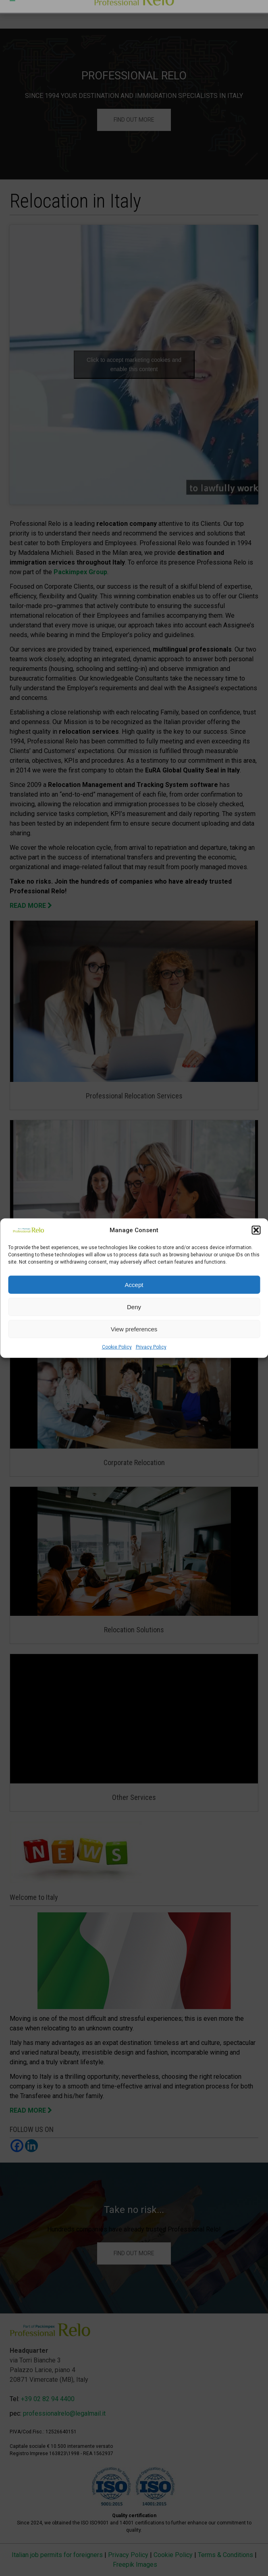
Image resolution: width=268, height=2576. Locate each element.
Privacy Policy (151, 1347)
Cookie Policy (117, 1347)
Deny (134, 1306)
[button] (256, 1230)
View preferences (134, 1328)
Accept (134, 1284)
